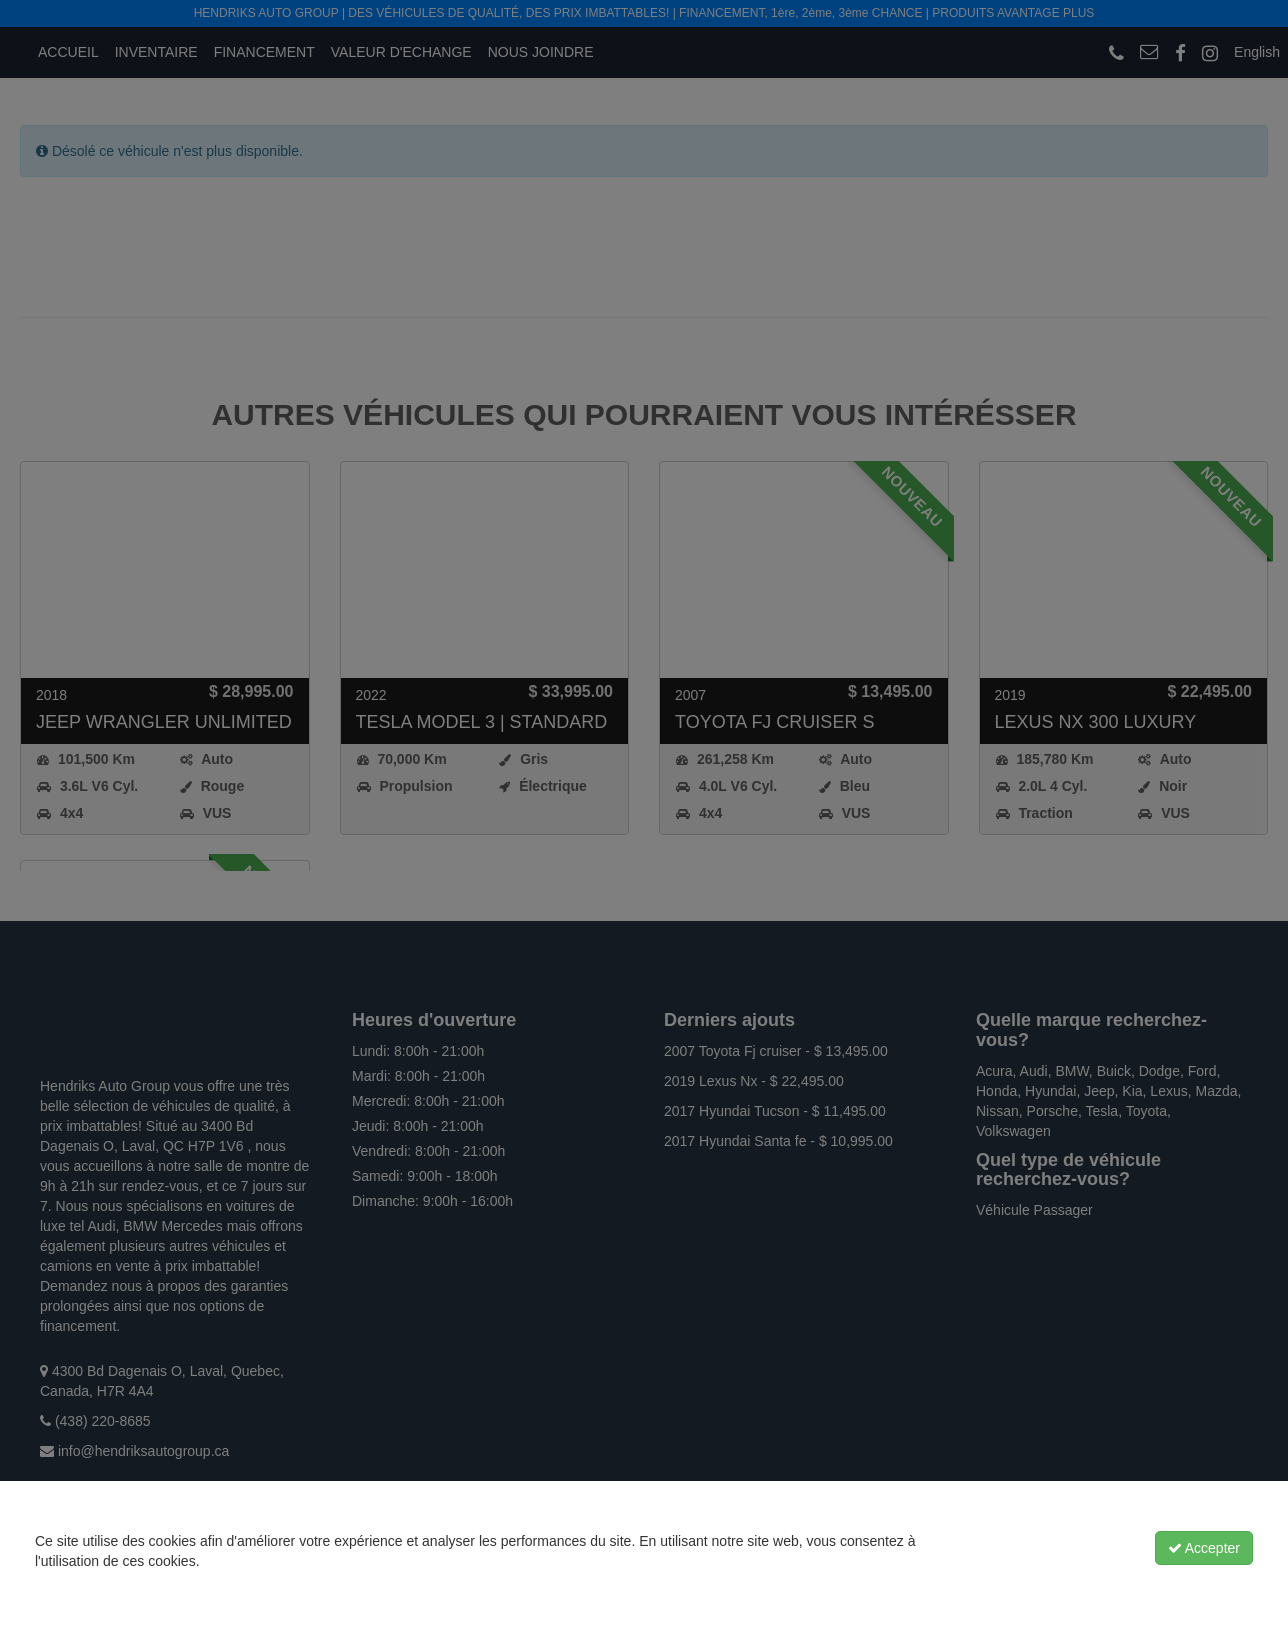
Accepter (1204, 1548)
